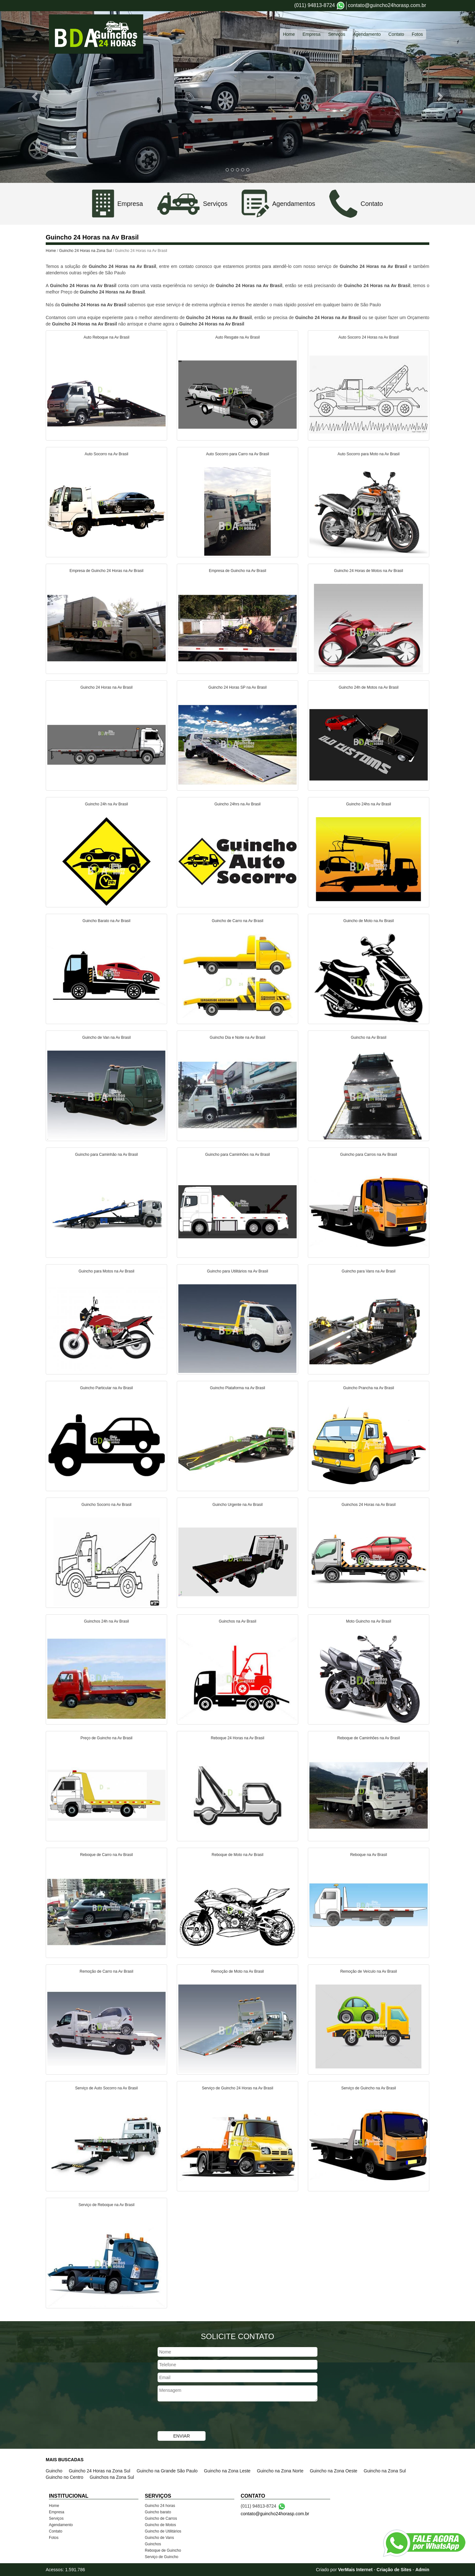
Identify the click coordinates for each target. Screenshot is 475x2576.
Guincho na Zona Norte (280, 2470)
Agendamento (367, 34)
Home (289, 34)
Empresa (311, 34)
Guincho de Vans (159, 2537)
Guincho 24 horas (160, 2505)
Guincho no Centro (64, 2477)
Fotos (417, 34)
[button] (35, 96)
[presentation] (206, 2417)
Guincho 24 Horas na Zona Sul (85, 250)
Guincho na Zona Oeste (333, 2470)
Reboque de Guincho (163, 2550)
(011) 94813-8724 (314, 5)
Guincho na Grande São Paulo (167, 2470)
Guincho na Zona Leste (227, 2470)
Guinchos (153, 2544)
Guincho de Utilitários (163, 2531)
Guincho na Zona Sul (385, 2470)
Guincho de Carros (161, 2518)
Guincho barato (158, 2512)
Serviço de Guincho (161, 2557)
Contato (396, 34)
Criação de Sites (394, 2569)
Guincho (54, 2470)
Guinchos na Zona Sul (112, 2477)
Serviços (336, 34)
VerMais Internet (355, 2569)
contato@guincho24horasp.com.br (387, 5)
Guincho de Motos (160, 2525)
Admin (422, 2569)
